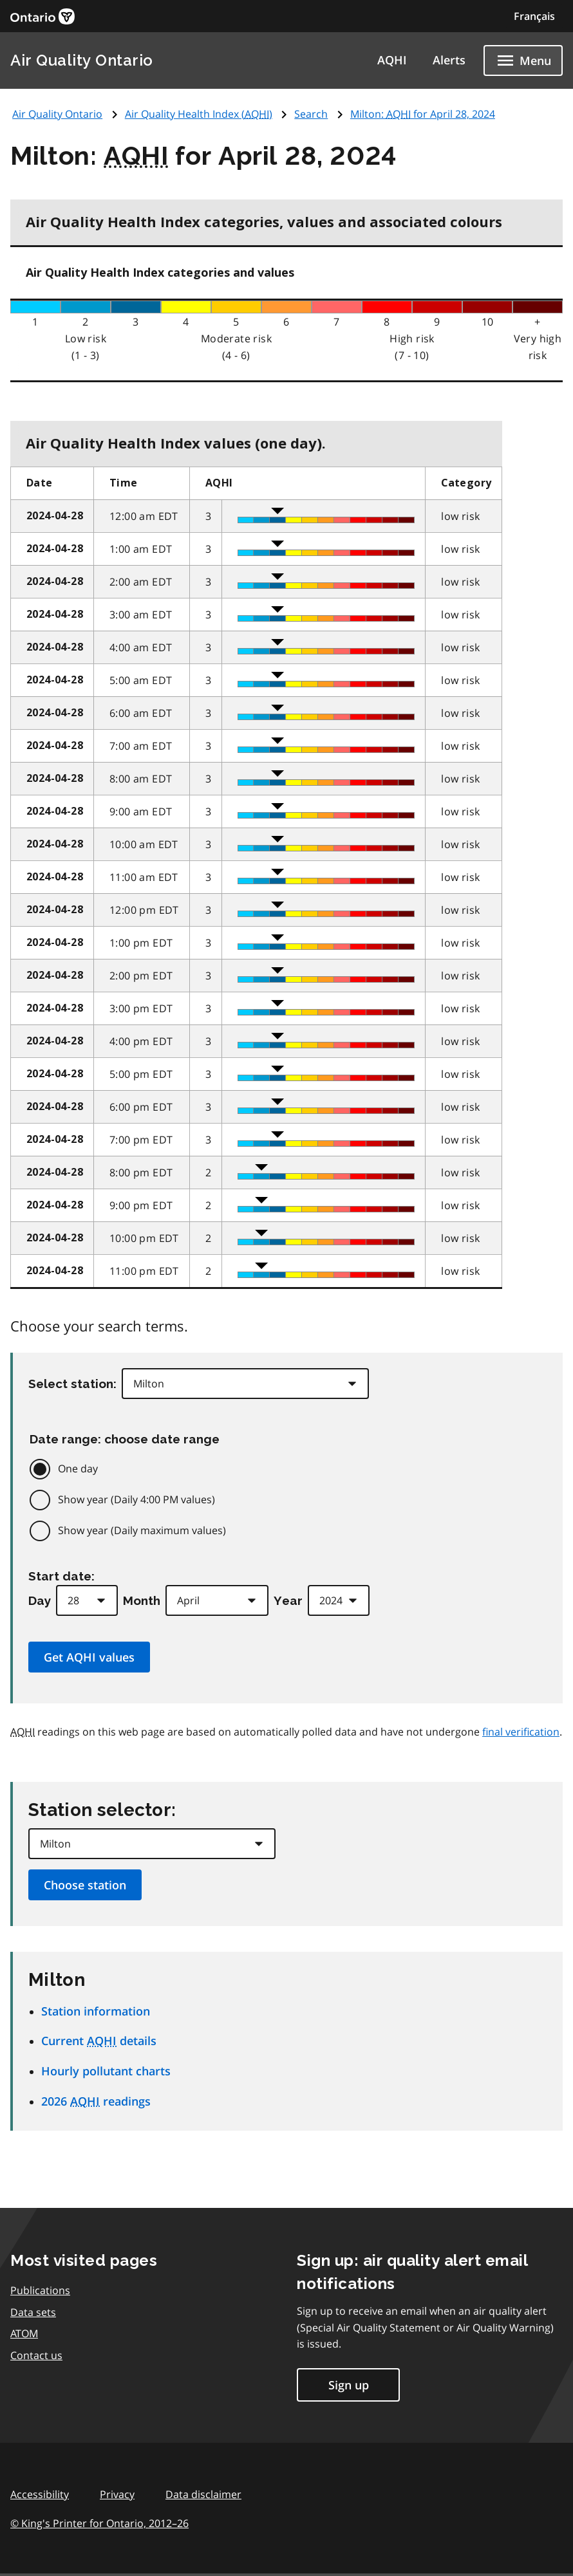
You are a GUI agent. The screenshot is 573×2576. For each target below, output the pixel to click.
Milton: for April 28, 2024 (422, 114)
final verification (520, 1732)
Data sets (33, 2312)
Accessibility (39, 2494)
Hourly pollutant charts (106, 2071)
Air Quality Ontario (81, 60)
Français (534, 16)
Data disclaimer (203, 2494)
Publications (40, 2290)
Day (39, 1600)
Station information (95, 2011)
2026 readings (96, 2101)
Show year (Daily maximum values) (142, 1530)
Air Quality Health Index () (198, 114)
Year (288, 1600)
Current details (98, 2040)
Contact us (36, 2355)
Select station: (72, 1383)
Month (141, 1600)
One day (78, 1468)
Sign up (348, 2385)
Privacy (117, 2494)
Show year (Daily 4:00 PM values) (136, 1499)
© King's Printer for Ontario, (99, 2523)
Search (311, 114)
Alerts (449, 60)
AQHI (392, 60)
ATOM (24, 2333)
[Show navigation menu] (523, 60)
